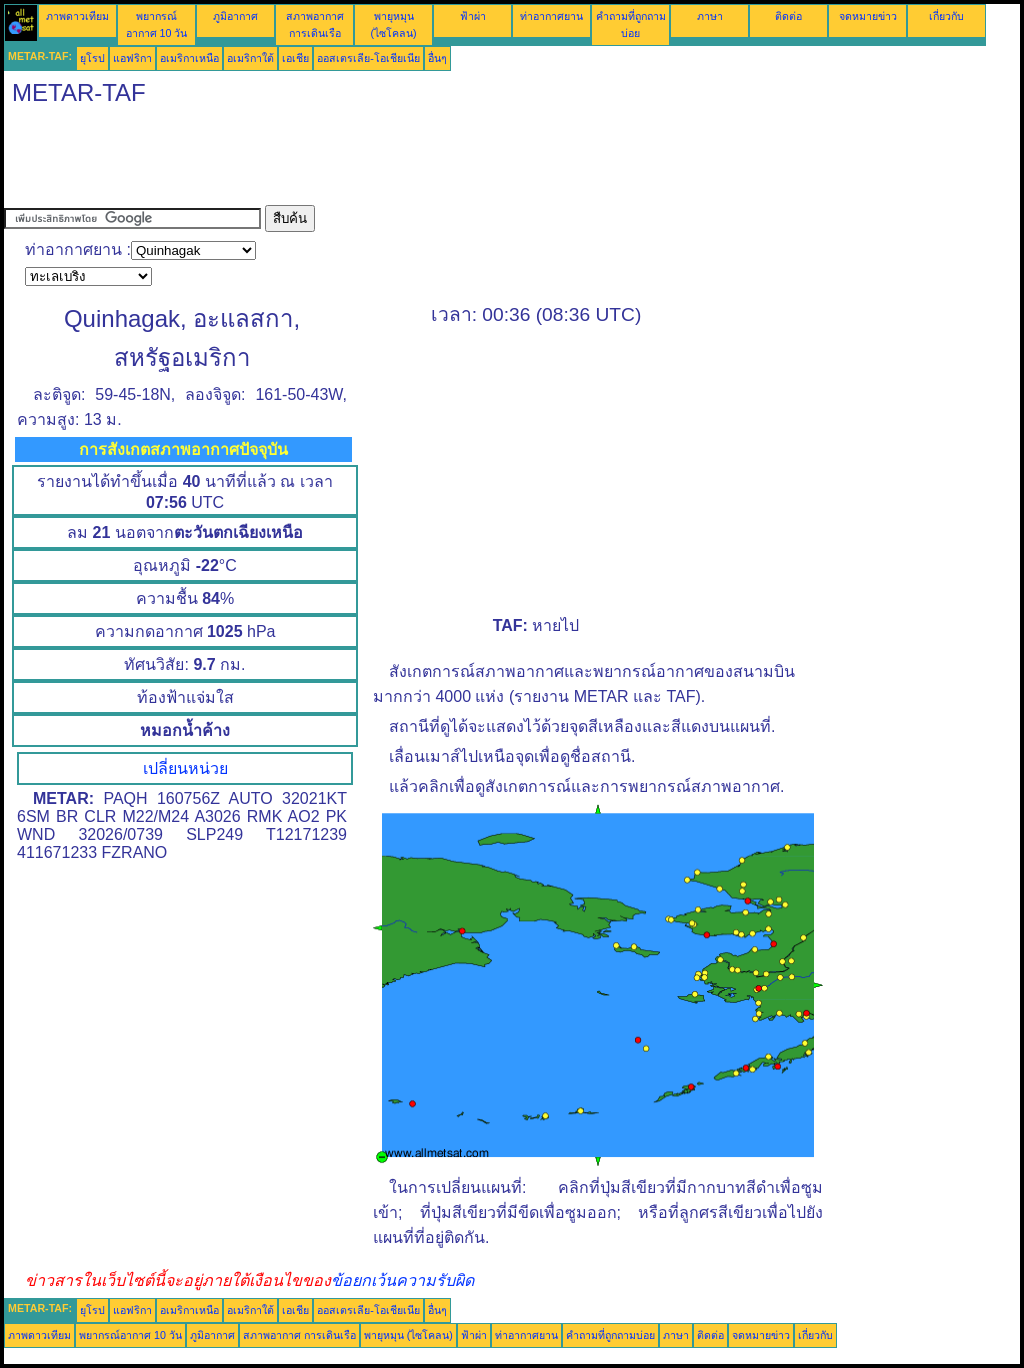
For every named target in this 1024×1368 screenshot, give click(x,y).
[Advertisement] (368, 160)
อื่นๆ (437, 58)
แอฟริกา (132, 58)
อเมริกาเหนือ (189, 58)
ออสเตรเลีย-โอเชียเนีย (368, 58)
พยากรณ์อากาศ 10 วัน (130, 1335)
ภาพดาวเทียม (77, 16)
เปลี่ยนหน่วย (185, 768)
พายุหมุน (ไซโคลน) (408, 1335)
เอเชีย (295, 58)
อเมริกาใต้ (250, 58)
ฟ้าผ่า (473, 16)
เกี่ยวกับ (946, 16)
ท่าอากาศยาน (551, 16)
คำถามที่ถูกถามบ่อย (610, 1335)
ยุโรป (92, 58)
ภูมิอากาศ (235, 16)
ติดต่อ (788, 16)
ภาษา (710, 16)
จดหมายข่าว (868, 16)
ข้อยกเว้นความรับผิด (402, 1280)
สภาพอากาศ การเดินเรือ (299, 1335)
